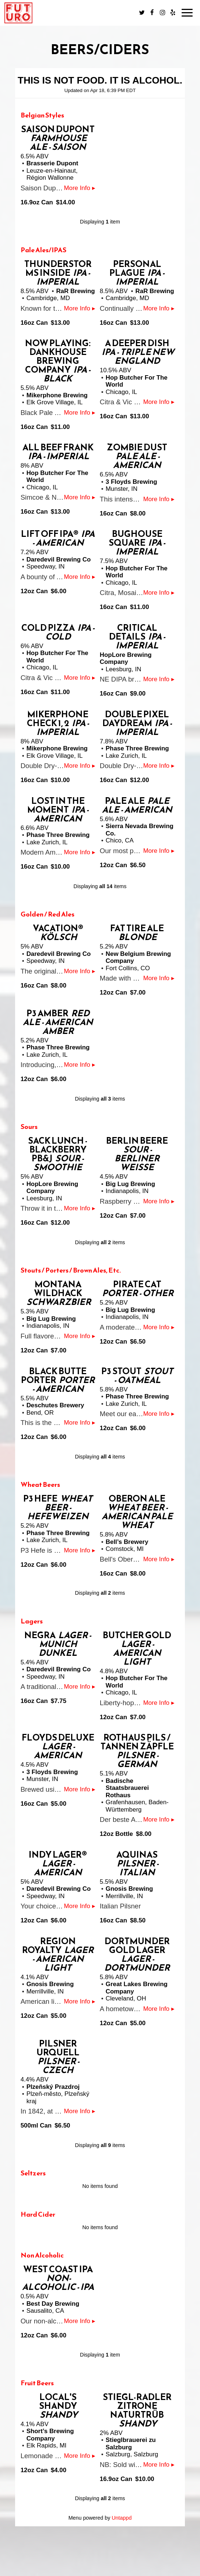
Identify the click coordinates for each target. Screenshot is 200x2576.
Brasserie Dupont (52, 163)
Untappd (121, 2518)
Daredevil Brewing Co (59, 559)
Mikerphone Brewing (57, 395)
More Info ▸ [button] (79, 187)
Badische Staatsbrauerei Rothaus (127, 1788)
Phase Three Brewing (137, 748)
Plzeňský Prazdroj (53, 2086)
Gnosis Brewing (129, 1888)
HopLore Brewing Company (126, 658)
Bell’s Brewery (127, 1541)
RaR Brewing (75, 291)
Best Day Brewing (53, 2303)
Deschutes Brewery (55, 1405)
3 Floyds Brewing (131, 481)
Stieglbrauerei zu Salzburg (131, 2443)
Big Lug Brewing (130, 1183)
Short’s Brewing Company (50, 2435)
